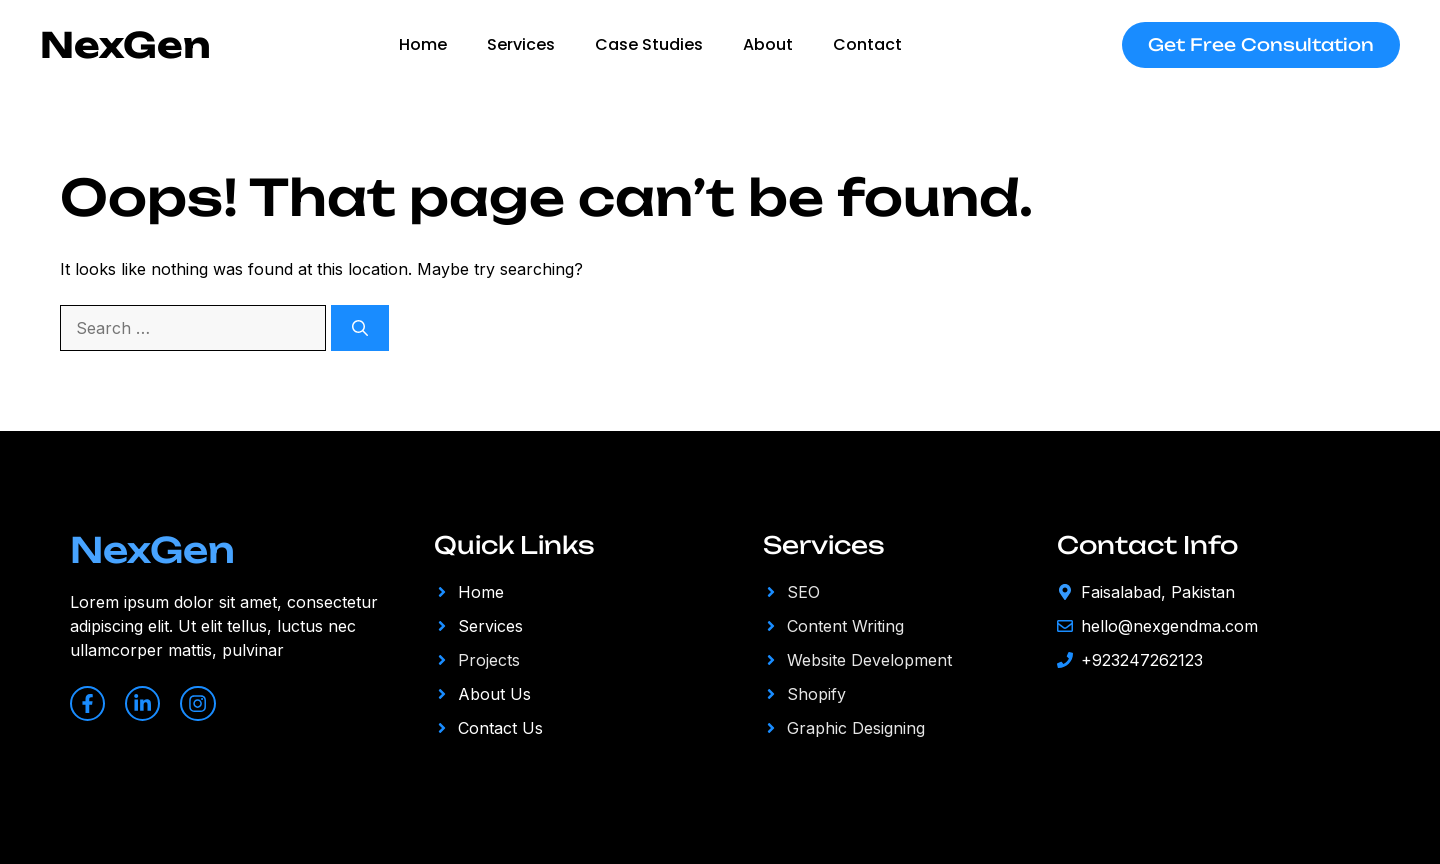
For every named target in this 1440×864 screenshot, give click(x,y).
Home (423, 44)
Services (521, 44)
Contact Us (500, 728)
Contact (867, 44)
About (768, 44)
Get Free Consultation (1261, 44)
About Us (494, 694)
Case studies (649, 44)
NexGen (125, 45)
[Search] (360, 328)
